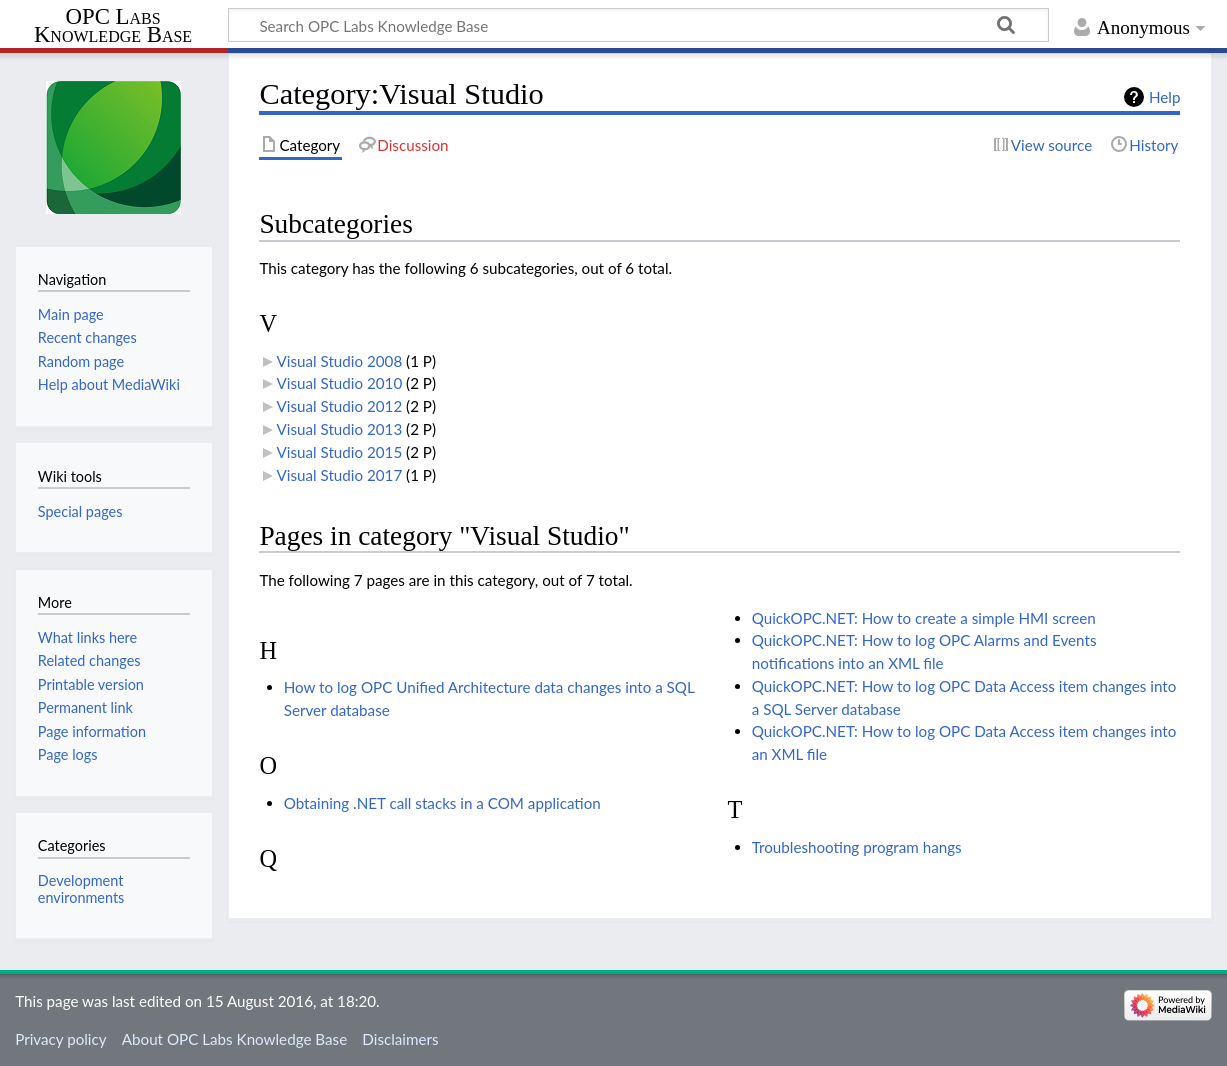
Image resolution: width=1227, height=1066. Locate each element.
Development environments (81, 888)
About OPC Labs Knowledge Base (234, 1039)
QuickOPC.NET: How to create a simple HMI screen (924, 618)
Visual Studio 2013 (340, 429)
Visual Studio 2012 (340, 406)
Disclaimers (400, 1039)
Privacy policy (60, 1039)
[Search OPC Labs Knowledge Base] (638, 25)
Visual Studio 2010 (340, 383)
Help (1164, 97)
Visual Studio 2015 (340, 452)
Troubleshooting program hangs (857, 847)
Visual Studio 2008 (340, 361)
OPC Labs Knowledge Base (113, 26)
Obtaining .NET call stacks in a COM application (442, 803)
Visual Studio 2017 (340, 475)
